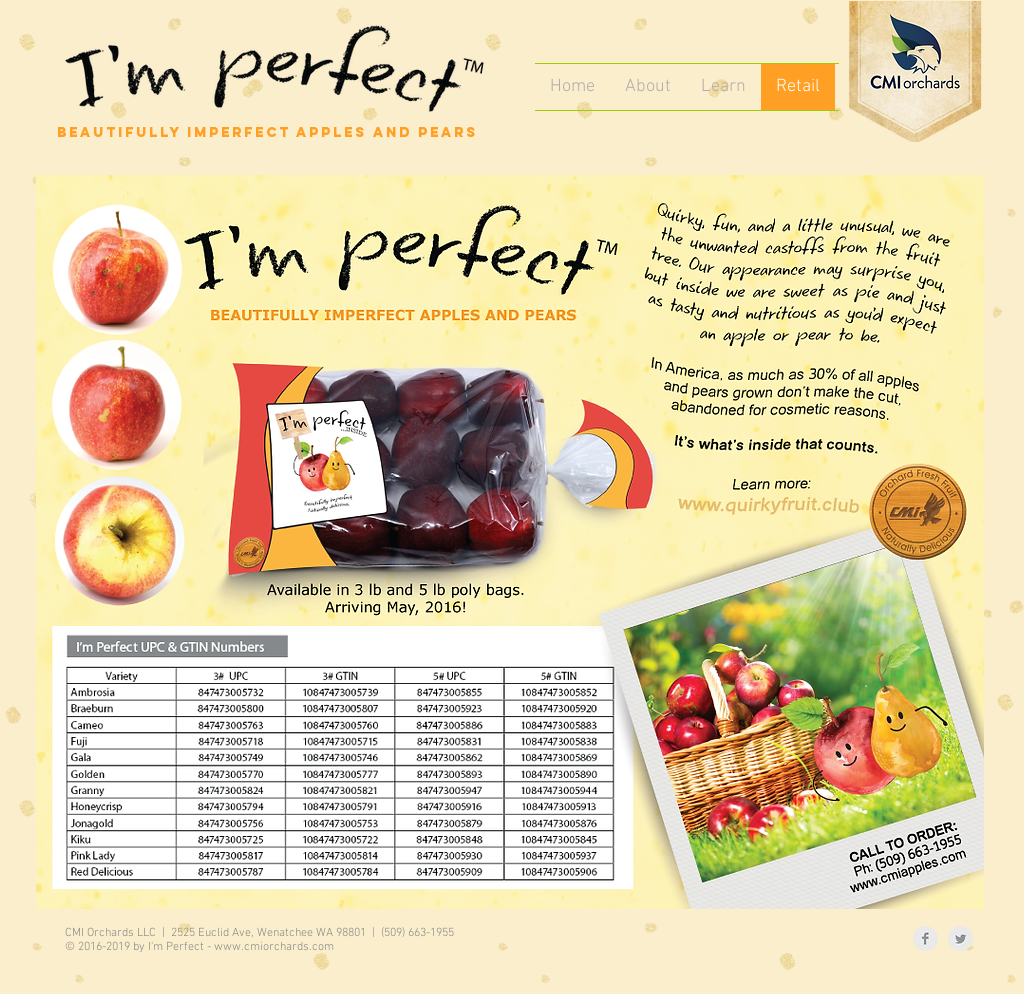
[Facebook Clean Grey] (925, 938)
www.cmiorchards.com (274, 947)
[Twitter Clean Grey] (960, 938)
